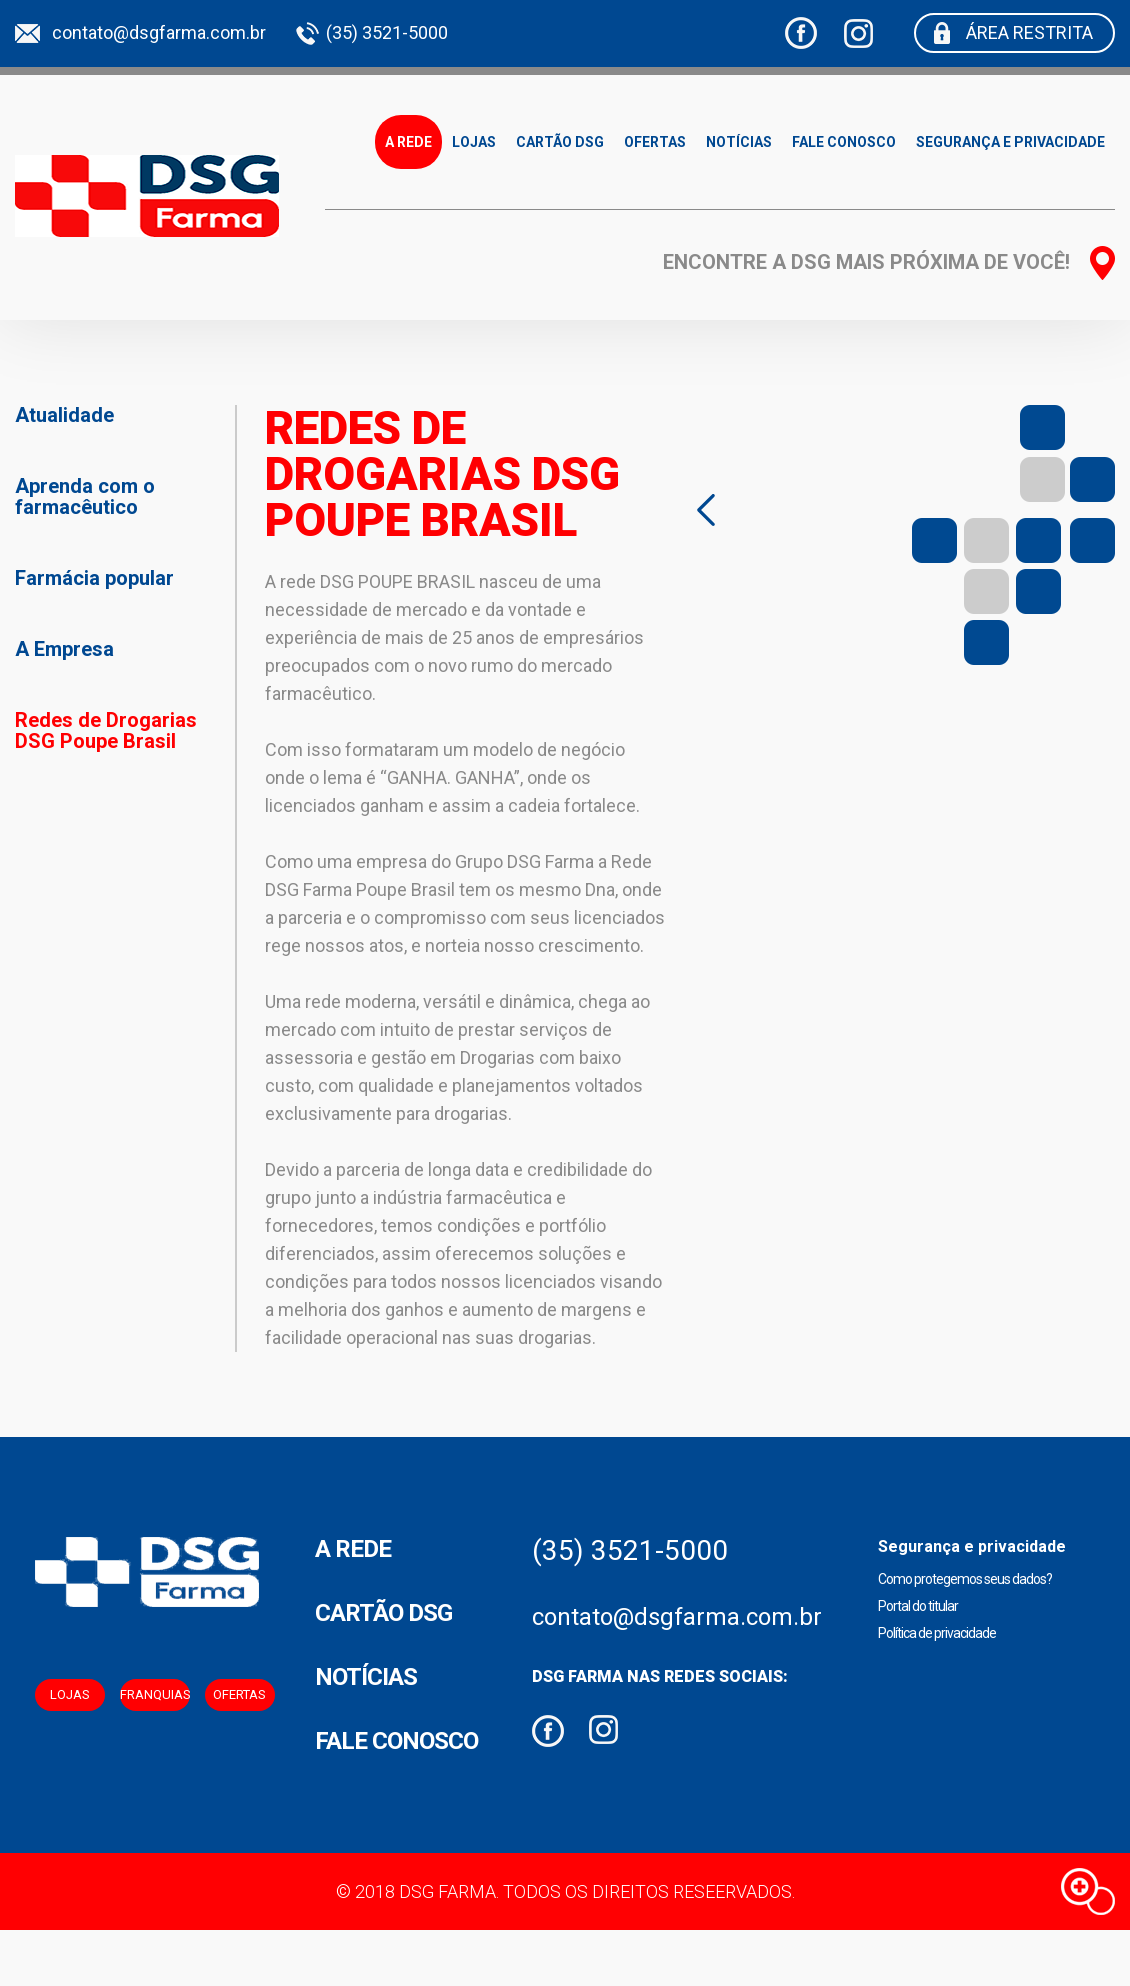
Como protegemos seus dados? (965, 1579)
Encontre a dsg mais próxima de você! (866, 262)
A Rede (408, 142)
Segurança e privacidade (1010, 142)
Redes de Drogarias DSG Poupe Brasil (106, 730)
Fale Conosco (844, 142)
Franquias (155, 1694)
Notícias (739, 142)
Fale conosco (396, 1741)
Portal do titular (918, 1606)
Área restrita (1029, 32)
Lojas (474, 142)
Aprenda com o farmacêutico (85, 496)
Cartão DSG (560, 142)
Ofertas (655, 142)
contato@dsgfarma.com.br (159, 32)
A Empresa (64, 649)
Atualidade (64, 415)
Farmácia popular (94, 578)
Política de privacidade (937, 1633)
